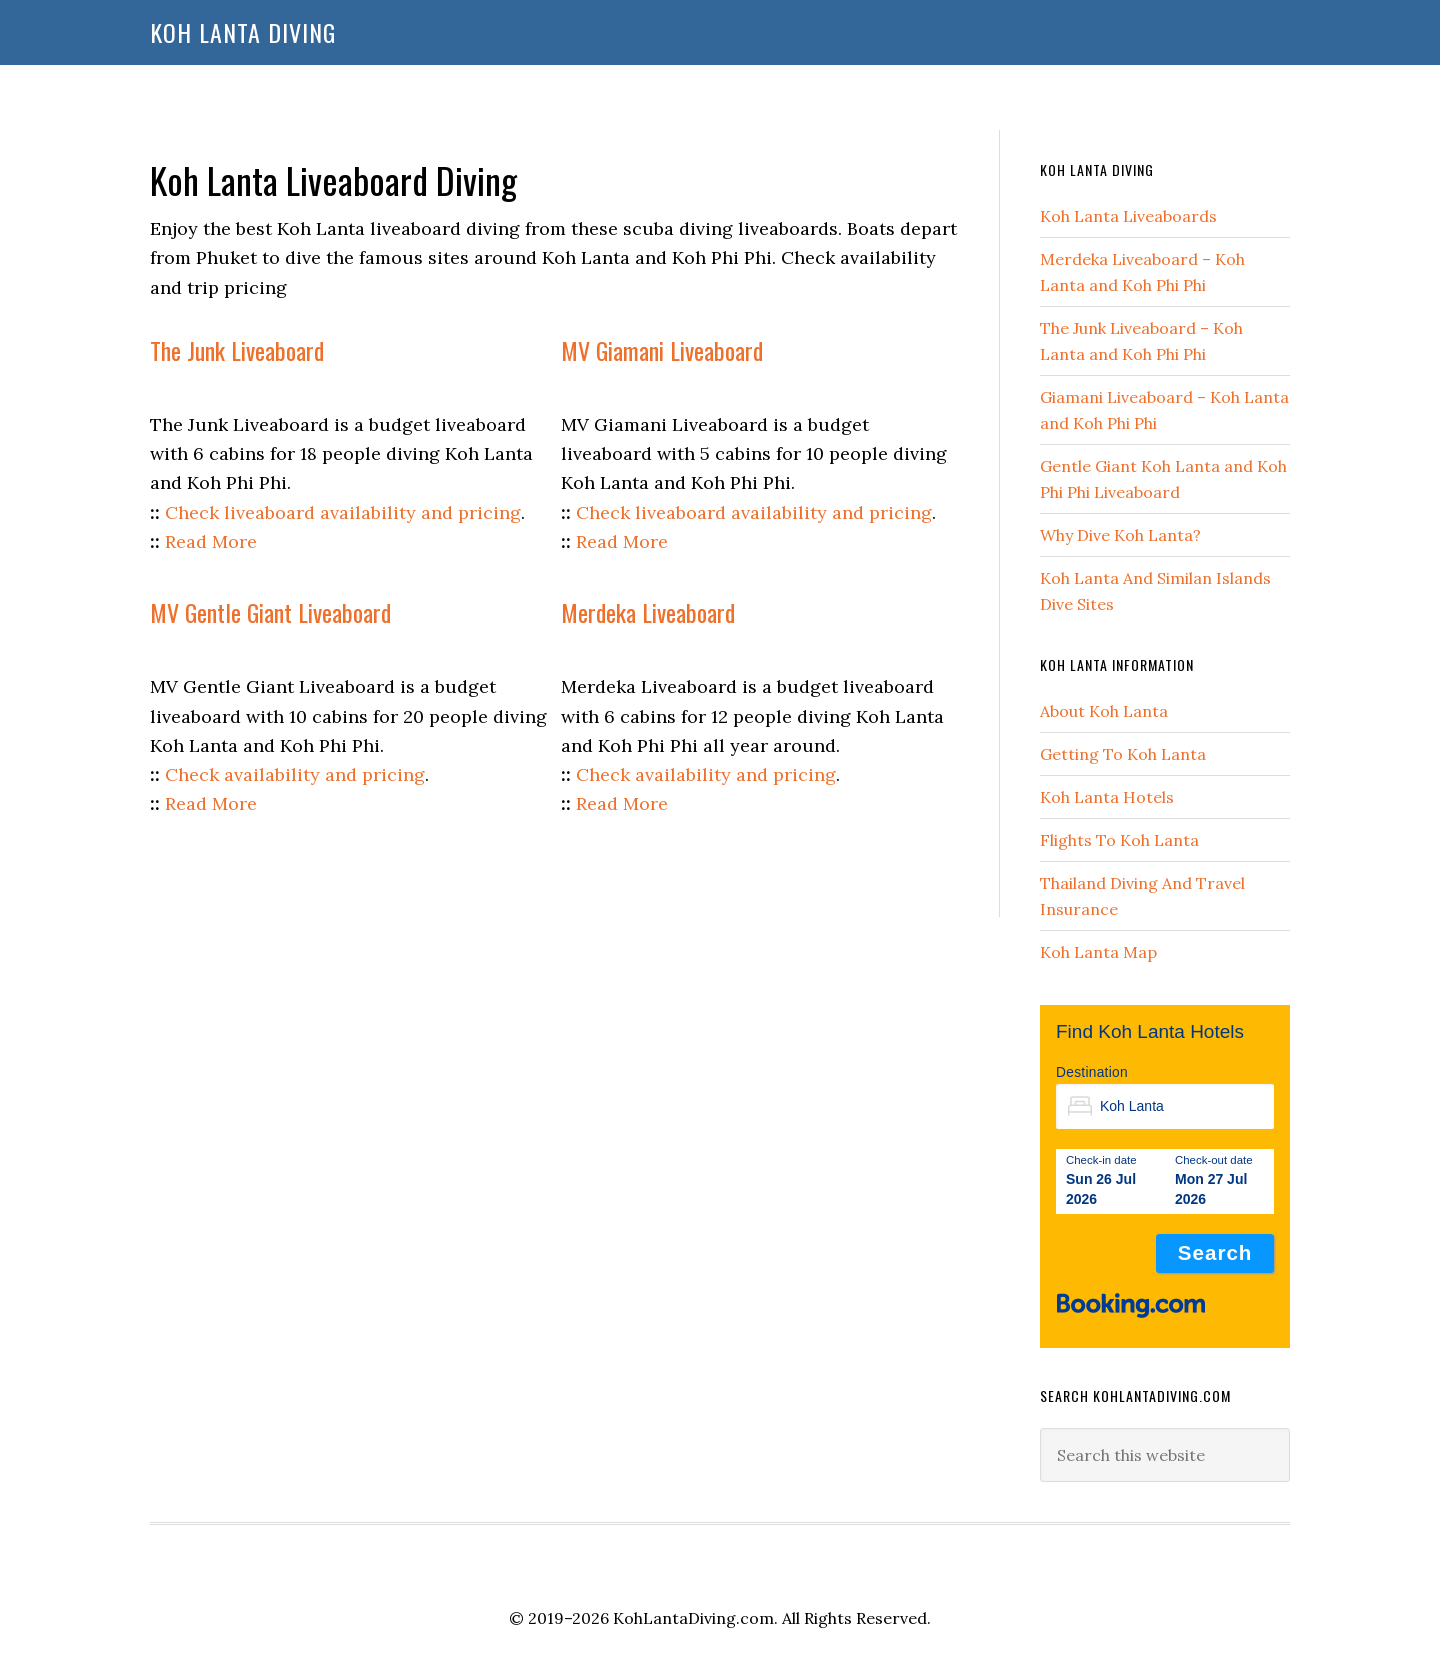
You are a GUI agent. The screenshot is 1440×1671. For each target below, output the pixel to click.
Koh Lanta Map (1098, 952)
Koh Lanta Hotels (1107, 797)
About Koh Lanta (1104, 711)
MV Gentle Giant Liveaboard (270, 612)
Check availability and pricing (295, 774)
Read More (211, 541)
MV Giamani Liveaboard (662, 350)
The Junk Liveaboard (237, 350)
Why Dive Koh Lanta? (1120, 535)
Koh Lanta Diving (243, 32)
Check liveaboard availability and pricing (343, 512)
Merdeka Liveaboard (648, 612)
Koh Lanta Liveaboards (1128, 216)
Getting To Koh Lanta (1123, 754)
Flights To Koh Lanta (1119, 840)
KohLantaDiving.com (693, 1618)
